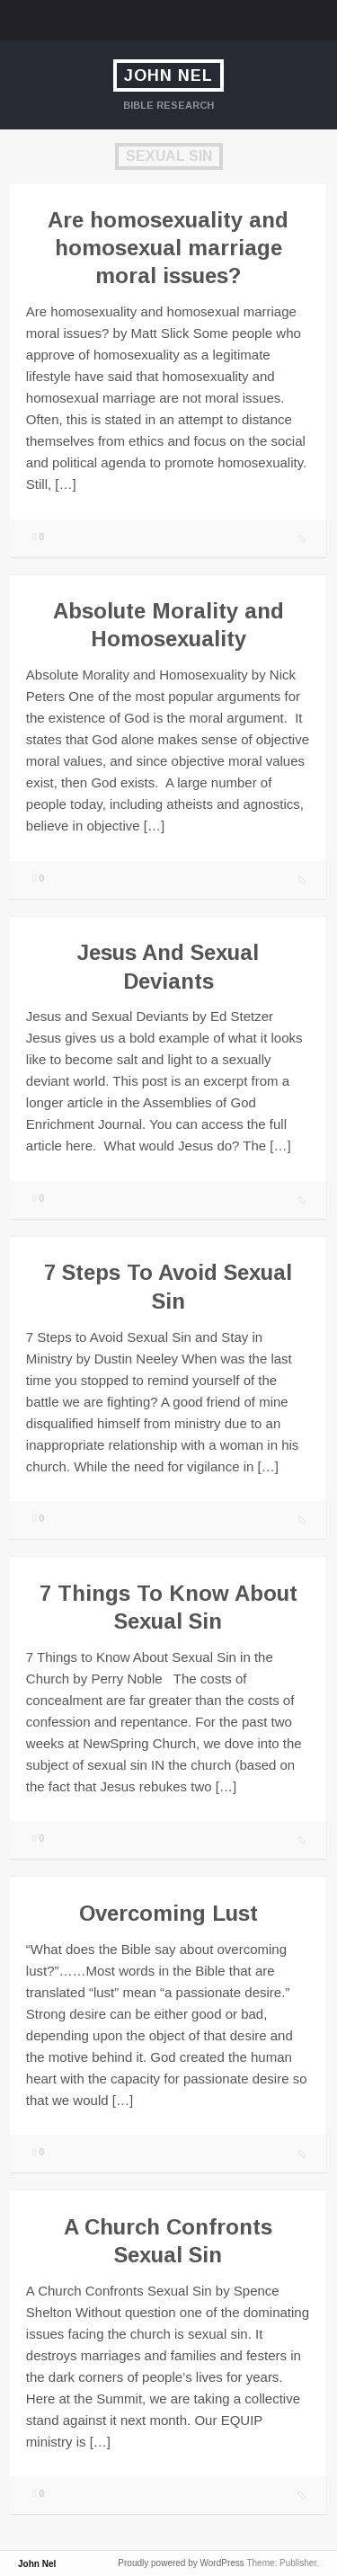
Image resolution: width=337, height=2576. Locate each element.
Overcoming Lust (168, 1913)
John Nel (168, 75)
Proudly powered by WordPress (181, 2563)
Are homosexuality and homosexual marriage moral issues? (168, 248)
